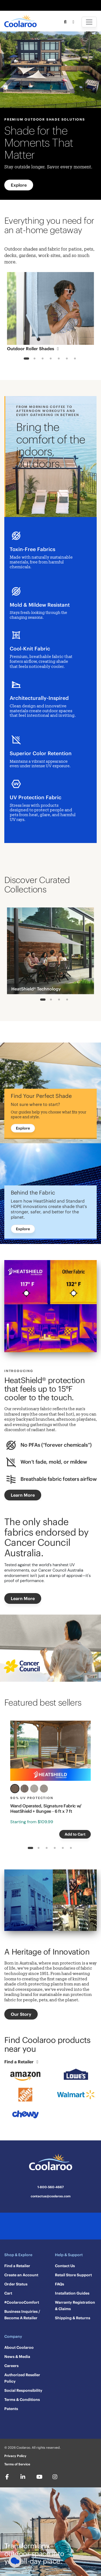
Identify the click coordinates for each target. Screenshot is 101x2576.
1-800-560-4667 (50, 2187)
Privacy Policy (15, 2456)
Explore (19, 185)
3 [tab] (42, 359)
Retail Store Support (73, 2275)
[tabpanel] (50, 312)
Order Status (15, 2284)
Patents (11, 2408)
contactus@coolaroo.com (51, 2196)
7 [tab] (74, 359)
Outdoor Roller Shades (34, 348)
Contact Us (65, 2265)
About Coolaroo (19, 2347)
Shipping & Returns (72, 2317)
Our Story (21, 2014)
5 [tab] (58, 359)
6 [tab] (66, 359)
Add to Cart (75, 1834)
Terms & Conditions (22, 2399)
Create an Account (21, 2275)
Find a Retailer (22, 2061)
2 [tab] (34, 359)
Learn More (23, 1495)
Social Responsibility (23, 2390)
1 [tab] (26, 359)
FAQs (59, 2284)
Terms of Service (17, 2464)
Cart (8, 2293)
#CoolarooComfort (21, 2302)
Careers (11, 2365)
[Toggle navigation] (89, 22)
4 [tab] (50, 359)
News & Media (17, 2356)
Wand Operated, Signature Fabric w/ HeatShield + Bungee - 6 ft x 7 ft (46, 1808)
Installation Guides (72, 2293)
